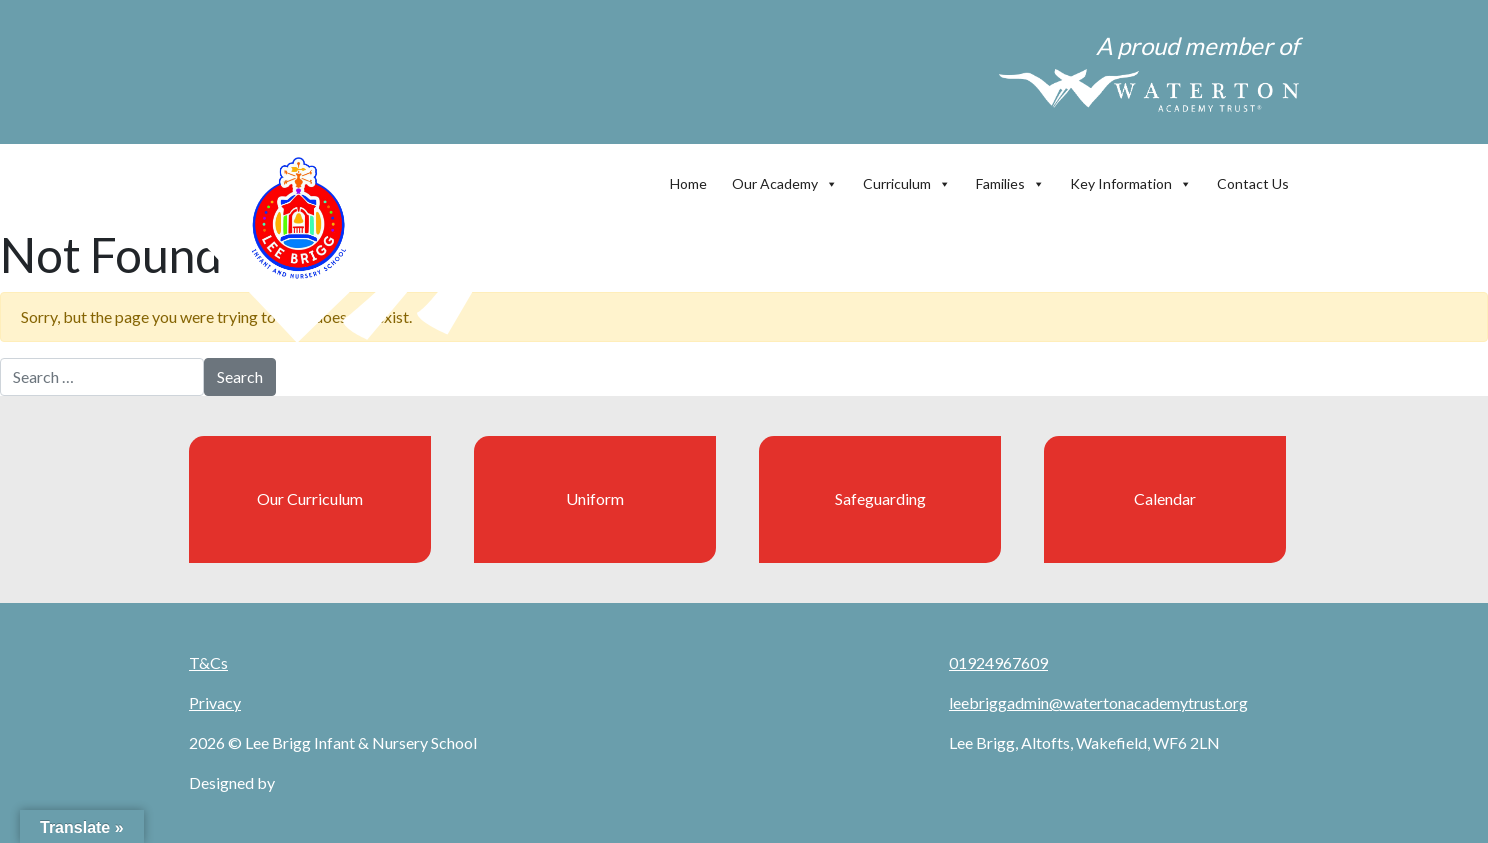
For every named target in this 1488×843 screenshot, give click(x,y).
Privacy (215, 702)
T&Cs (208, 662)
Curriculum (907, 179)
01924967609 (998, 662)
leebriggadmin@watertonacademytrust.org (1098, 702)
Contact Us (1253, 183)
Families (1010, 179)
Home (688, 183)
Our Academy (785, 179)
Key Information (1131, 179)
